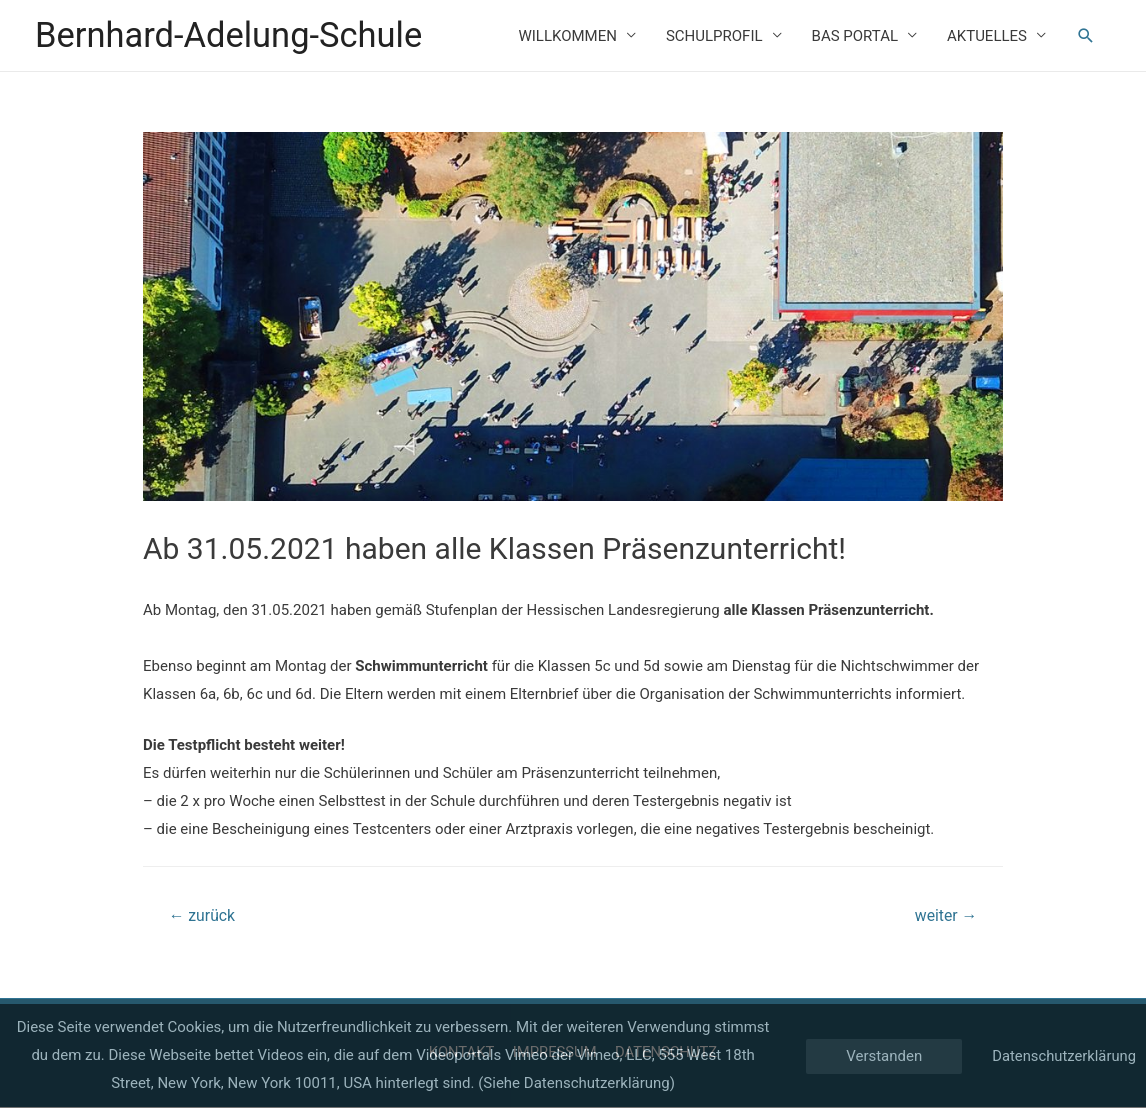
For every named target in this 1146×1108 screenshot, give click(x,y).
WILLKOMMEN (567, 36)
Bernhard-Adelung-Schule (231, 35)
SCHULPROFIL (714, 36)
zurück (202, 916)
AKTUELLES (987, 36)
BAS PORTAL (855, 36)
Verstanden (882, 1056)
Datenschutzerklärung (1063, 1055)
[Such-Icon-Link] (1086, 36)
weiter (945, 916)
